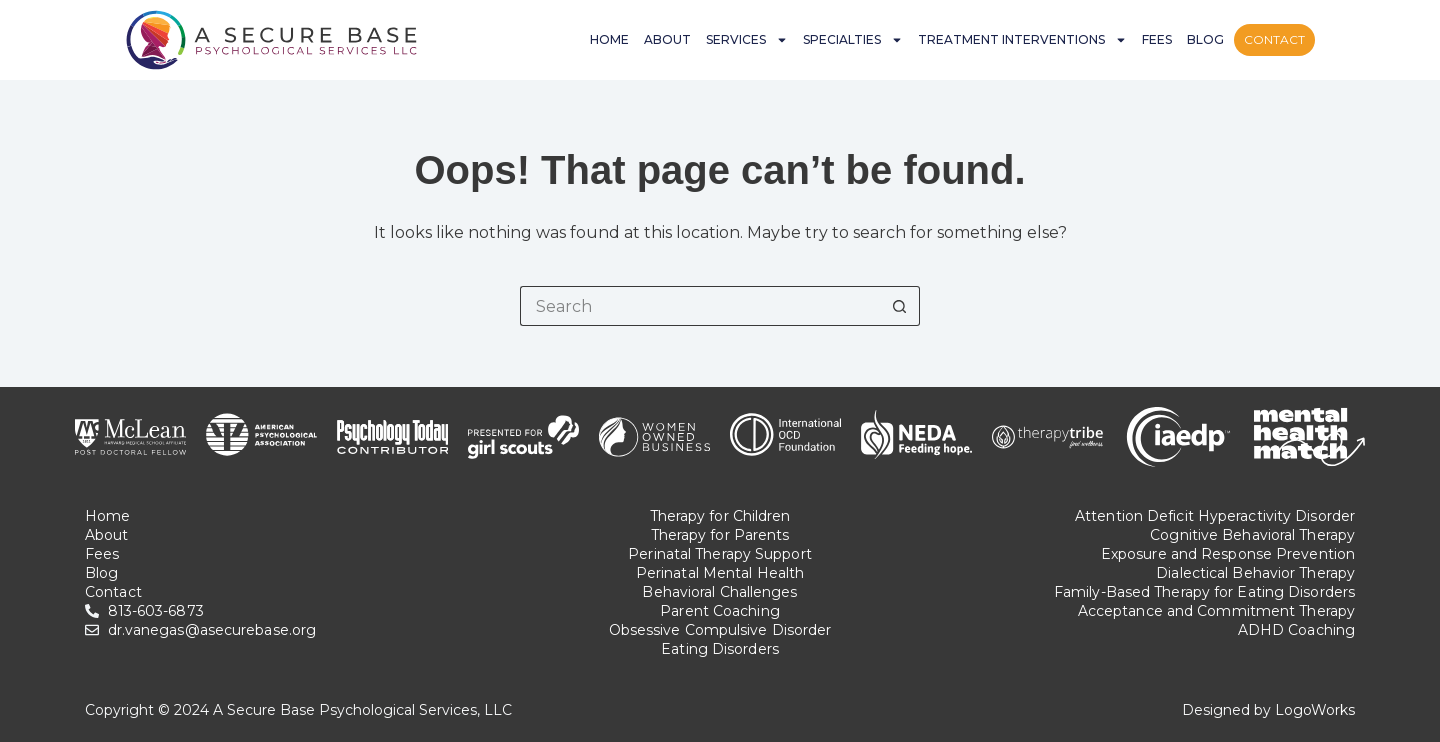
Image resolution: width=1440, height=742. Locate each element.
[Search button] (900, 306)
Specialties (853, 40)
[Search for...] (700, 306)
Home (609, 39)
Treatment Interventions (1022, 40)
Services (747, 40)
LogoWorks (1315, 710)
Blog (1205, 39)
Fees (1157, 39)
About (667, 39)
